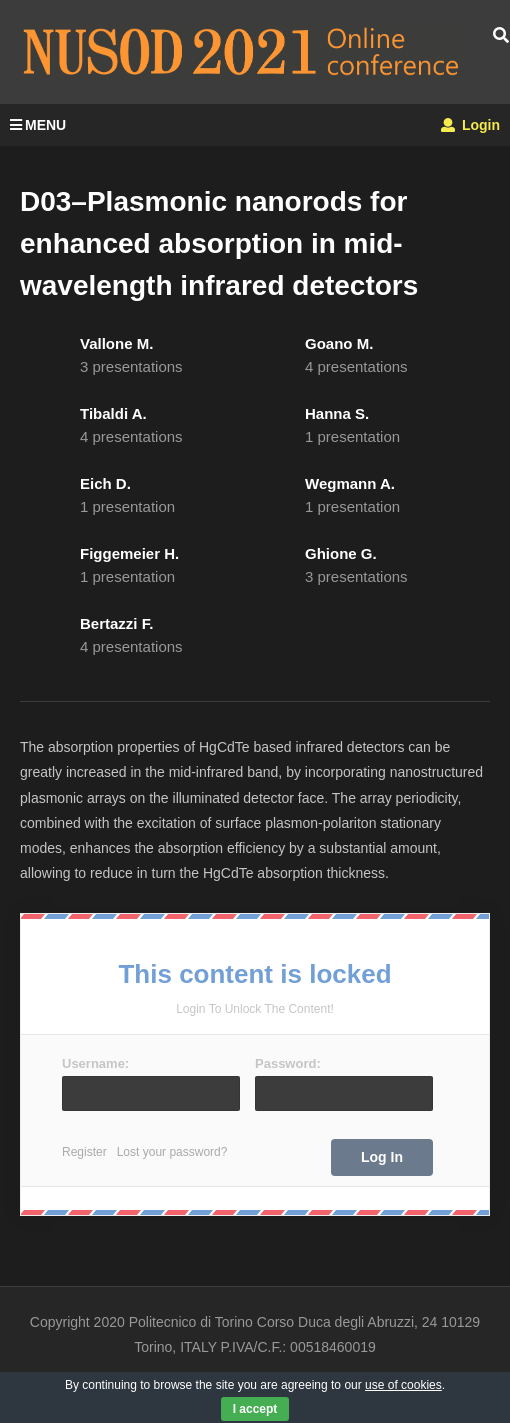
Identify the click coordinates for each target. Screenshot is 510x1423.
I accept (255, 1409)
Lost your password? (172, 1152)
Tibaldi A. (113, 413)
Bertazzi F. (116, 623)
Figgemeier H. (129, 553)
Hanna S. (337, 413)
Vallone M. (116, 343)
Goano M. (339, 343)
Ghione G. (341, 553)
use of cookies (403, 1385)
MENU (38, 125)
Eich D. (105, 483)
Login (470, 125)
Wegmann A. (350, 483)
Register (84, 1152)
